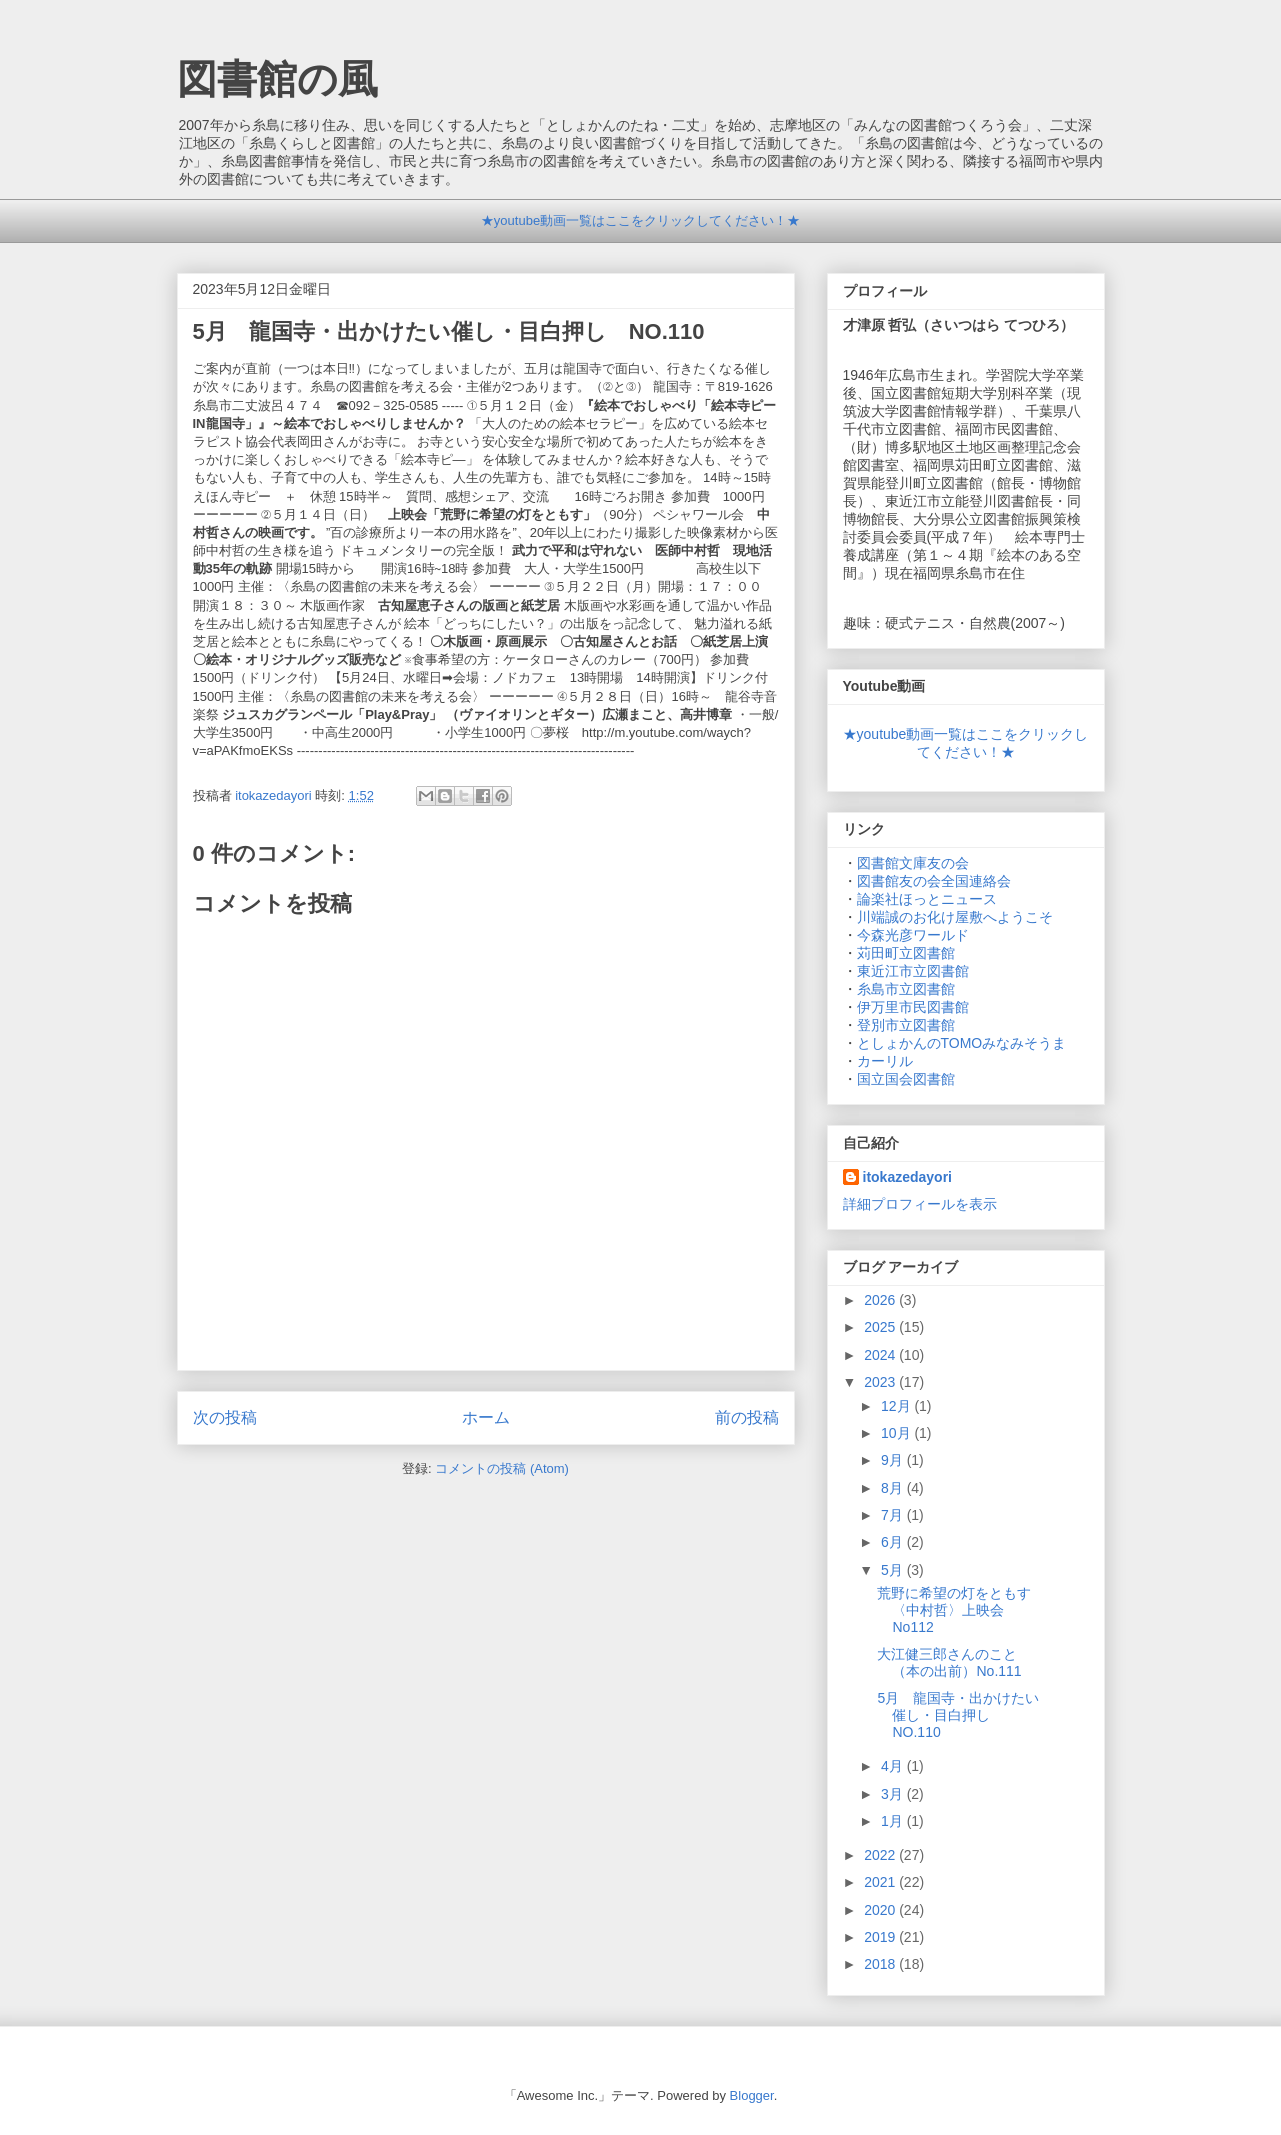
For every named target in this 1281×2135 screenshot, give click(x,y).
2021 (881, 1882)
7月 (894, 1515)
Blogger (752, 2095)
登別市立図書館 (906, 1025)
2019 (881, 1937)
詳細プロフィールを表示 (920, 1204)
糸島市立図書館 (906, 989)
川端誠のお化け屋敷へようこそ (955, 917)
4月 (894, 1766)
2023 (881, 1382)
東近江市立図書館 (913, 971)
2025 (881, 1327)
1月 (894, 1821)
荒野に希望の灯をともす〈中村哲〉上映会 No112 (954, 1610)
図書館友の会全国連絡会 (934, 881)
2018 (881, 1964)
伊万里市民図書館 (913, 1007)
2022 (881, 1855)
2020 (881, 1910)
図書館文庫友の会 (913, 863)
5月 (894, 1570)
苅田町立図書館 (906, 953)
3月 (894, 1794)
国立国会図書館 (906, 1079)
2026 (881, 1300)
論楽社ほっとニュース (927, 899)
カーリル (885, 1061)
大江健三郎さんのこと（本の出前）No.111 (949, 1662)
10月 (897, 1433)
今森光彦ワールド (913, 935)
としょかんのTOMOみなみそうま (962, 1043)
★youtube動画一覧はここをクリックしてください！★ (640, 220)
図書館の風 (277, 79)
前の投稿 (747, 1417)
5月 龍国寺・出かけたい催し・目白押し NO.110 (958, 1715)
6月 (894, 1542)
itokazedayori (907, 1177)
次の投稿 (225, 1417)
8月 (894, 1488)
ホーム (486, 1417)
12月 (897, 1406)
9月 (894, 1460)
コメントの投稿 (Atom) (502, 1468)
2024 (881, 1355)
